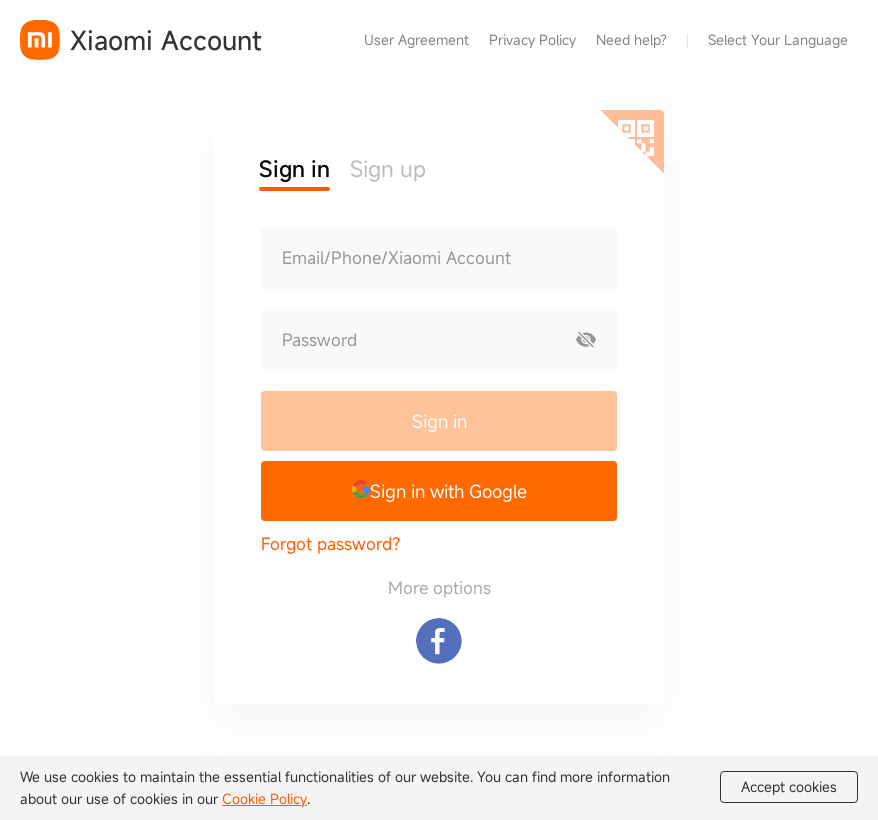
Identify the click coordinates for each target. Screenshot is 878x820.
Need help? (631, 39)
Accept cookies (789, 787)
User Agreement (416, 39)
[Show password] (586, 340)
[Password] (409, 340)
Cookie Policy (264, 798)
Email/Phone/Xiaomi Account (396, 258)
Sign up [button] (388, 168)
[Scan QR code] (632, 142)
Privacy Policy (532, 39)
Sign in (439, 421)
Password (319, 340)
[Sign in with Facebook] (439, 641)
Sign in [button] (294, 168)
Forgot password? (330, 543)
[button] (439, 491)
